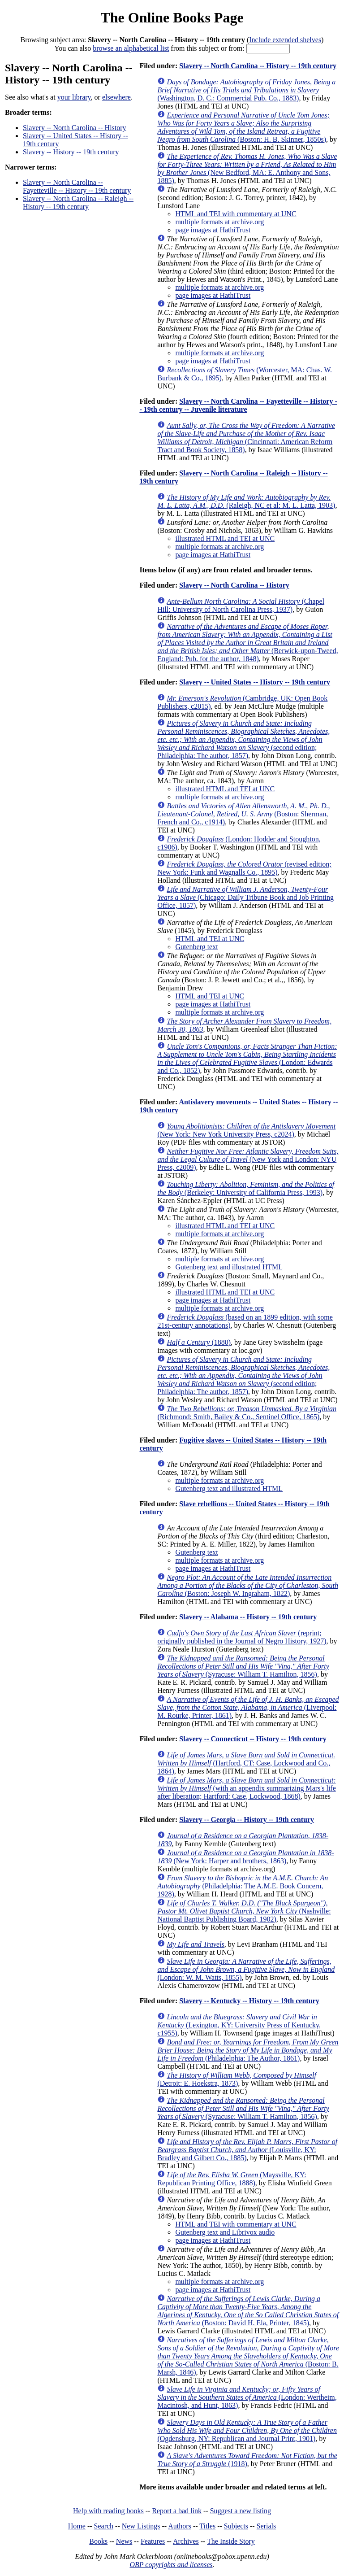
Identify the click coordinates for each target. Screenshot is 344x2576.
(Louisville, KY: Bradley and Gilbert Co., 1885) (247, 2150)
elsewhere (116, 97)
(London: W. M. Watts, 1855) (246, 1969)
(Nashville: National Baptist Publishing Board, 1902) (244, 1911)
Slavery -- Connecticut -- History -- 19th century (252, 1739)
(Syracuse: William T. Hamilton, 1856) (243, 1666)
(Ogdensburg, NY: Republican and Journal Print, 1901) (247, 2430)
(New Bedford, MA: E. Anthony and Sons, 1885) (247, 168)
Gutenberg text (196, 946)
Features (153, 2541)
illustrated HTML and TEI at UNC (225, 538)
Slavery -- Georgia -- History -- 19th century (246, 1819)
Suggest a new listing (240, 2511)
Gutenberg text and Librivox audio (225, 2232)
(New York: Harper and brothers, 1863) (245, 1857)
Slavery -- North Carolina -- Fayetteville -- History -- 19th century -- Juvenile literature (238, 405)
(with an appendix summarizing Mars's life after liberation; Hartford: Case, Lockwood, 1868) (246, 1788)
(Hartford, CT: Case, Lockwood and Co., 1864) (246, 1763)
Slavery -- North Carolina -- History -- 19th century (257, 66)
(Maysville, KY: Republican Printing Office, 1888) (231, 2179)
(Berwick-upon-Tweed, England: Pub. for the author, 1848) (247, 643)
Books (98, 2541)
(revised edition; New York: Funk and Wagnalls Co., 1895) (244, 868)
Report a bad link (177, 2511)
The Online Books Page (171, 17)
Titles (207, 2526)
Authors (179, 2526)
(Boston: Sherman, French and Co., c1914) (243, 814)
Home (77, 2526)
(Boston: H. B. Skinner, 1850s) (243, 127)
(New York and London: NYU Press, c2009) (247, 1159)
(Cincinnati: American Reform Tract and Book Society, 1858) (246, 437)
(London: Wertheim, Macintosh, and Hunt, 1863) (246, 2397)
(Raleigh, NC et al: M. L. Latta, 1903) (246, 501)
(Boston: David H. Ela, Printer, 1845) (248, 2311)
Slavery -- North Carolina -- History (74, 127)
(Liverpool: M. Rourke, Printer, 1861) (248, 1707)
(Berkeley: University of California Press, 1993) (245, 1188)
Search (104, 2526)
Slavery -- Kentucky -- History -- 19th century (249, 2001)
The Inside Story (231, 2541)
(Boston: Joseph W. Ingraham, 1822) (247, 1585)
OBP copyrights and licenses (170, 2564)
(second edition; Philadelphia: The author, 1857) (243, 739)
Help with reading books (108, 2511)
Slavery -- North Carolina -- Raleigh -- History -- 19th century (78, 202)
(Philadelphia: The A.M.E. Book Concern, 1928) (242, 1886)
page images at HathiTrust (212, 230)
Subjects (236, 2526)
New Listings (141, 2526)
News (124, 2541)
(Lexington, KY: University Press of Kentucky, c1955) (239, 2025)
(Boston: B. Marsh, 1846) (248, 2356)
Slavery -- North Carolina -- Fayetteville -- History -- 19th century (77, 186)
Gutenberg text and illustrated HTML (229, 1267)
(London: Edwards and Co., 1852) (247, 1058)
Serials (266, 2526)
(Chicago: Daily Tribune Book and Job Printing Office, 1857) (245, 897)
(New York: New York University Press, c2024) (246, 1130)
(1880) (199, 1342)
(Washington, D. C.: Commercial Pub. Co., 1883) (246, 90)
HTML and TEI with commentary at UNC (235, 214)
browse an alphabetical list (131, 48)
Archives (186, 2541)
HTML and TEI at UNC (209, 938)
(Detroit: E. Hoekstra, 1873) (236, 2079)
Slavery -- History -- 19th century (71, 152)
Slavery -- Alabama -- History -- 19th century (248, 1617)
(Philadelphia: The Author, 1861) (247, 2050)
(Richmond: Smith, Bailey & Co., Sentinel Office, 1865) (246, 1413)
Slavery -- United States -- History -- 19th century (254, 682)
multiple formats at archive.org (219, 222)
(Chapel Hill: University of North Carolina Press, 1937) (240, 605)
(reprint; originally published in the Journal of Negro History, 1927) (241, 1637)
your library (74, 97)
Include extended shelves (285, 40)
